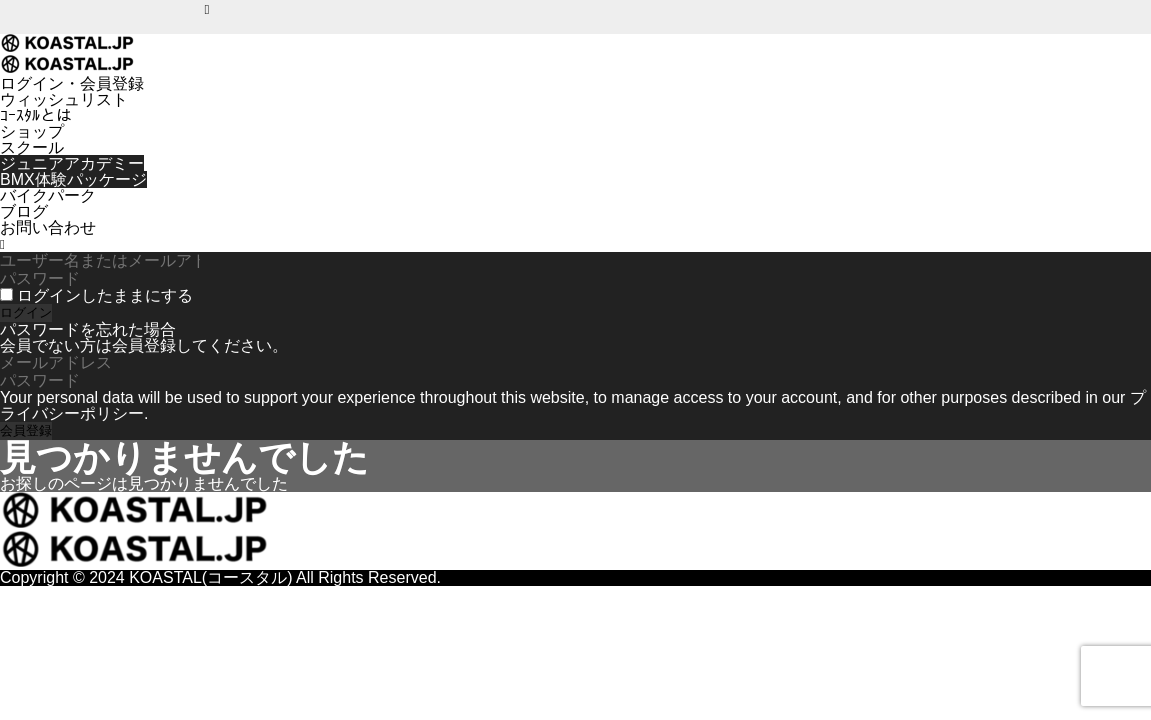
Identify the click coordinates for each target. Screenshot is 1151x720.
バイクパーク (48, 195)
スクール (32, 147)
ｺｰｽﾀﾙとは (36, 115)
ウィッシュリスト (64, 99)
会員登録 (26, 430)
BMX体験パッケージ (73, 179)
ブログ (24, 211)
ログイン (26, 312)
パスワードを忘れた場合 (88, 329)
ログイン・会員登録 (72, 83)
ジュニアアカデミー (72, 163)
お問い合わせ (48, 227)
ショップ (32, 131)
